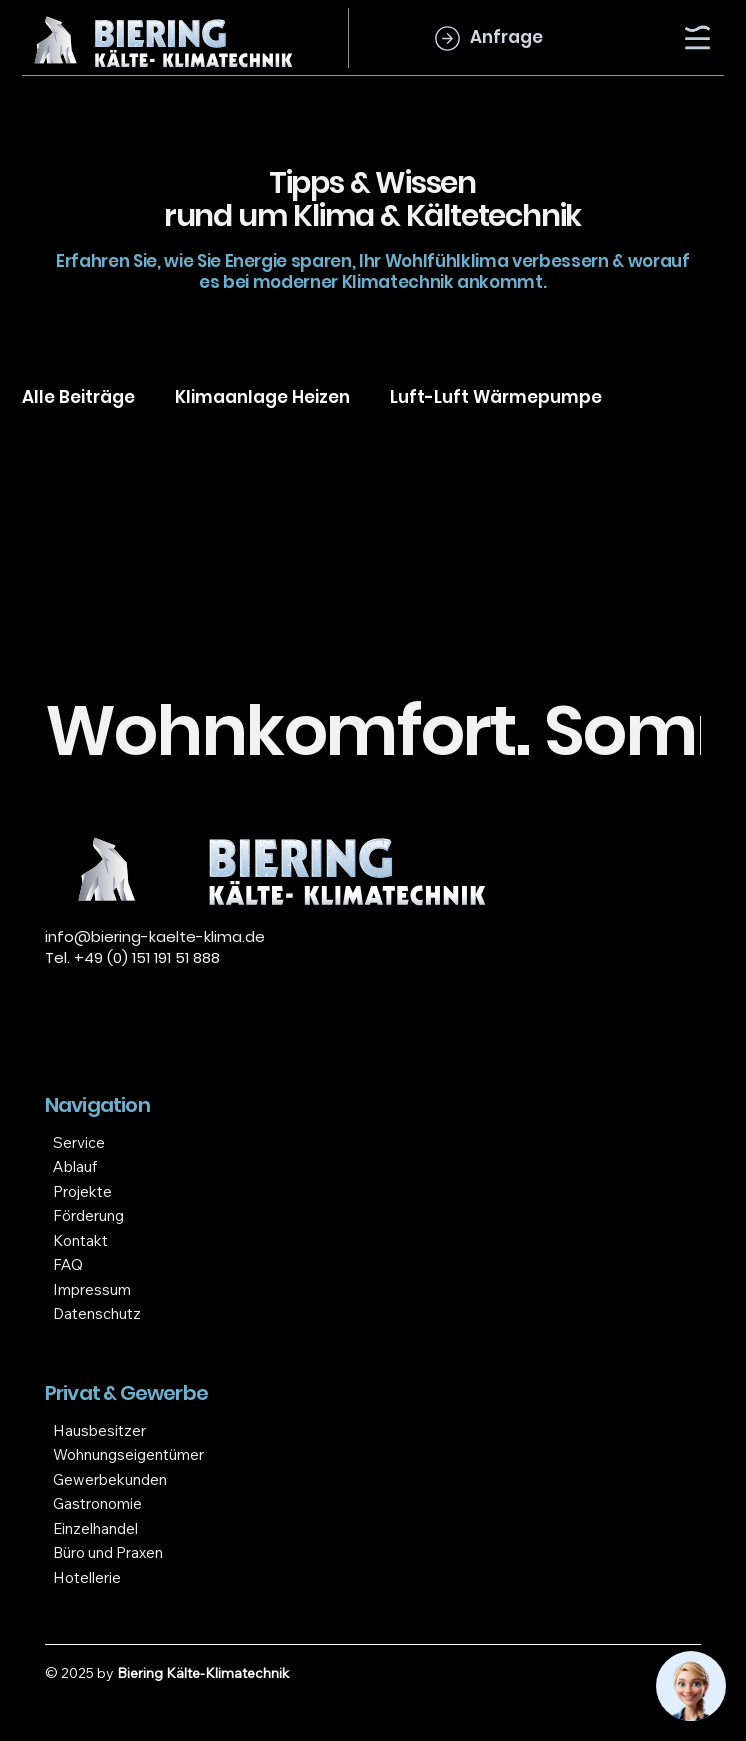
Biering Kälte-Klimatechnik (203, 1673)
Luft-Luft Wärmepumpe (496, 397)
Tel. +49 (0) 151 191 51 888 (132, 957)
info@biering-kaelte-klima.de (155, 936)
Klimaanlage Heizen (262, 397)
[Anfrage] (486, 38)
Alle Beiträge (78, 397)
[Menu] (699, 37)
